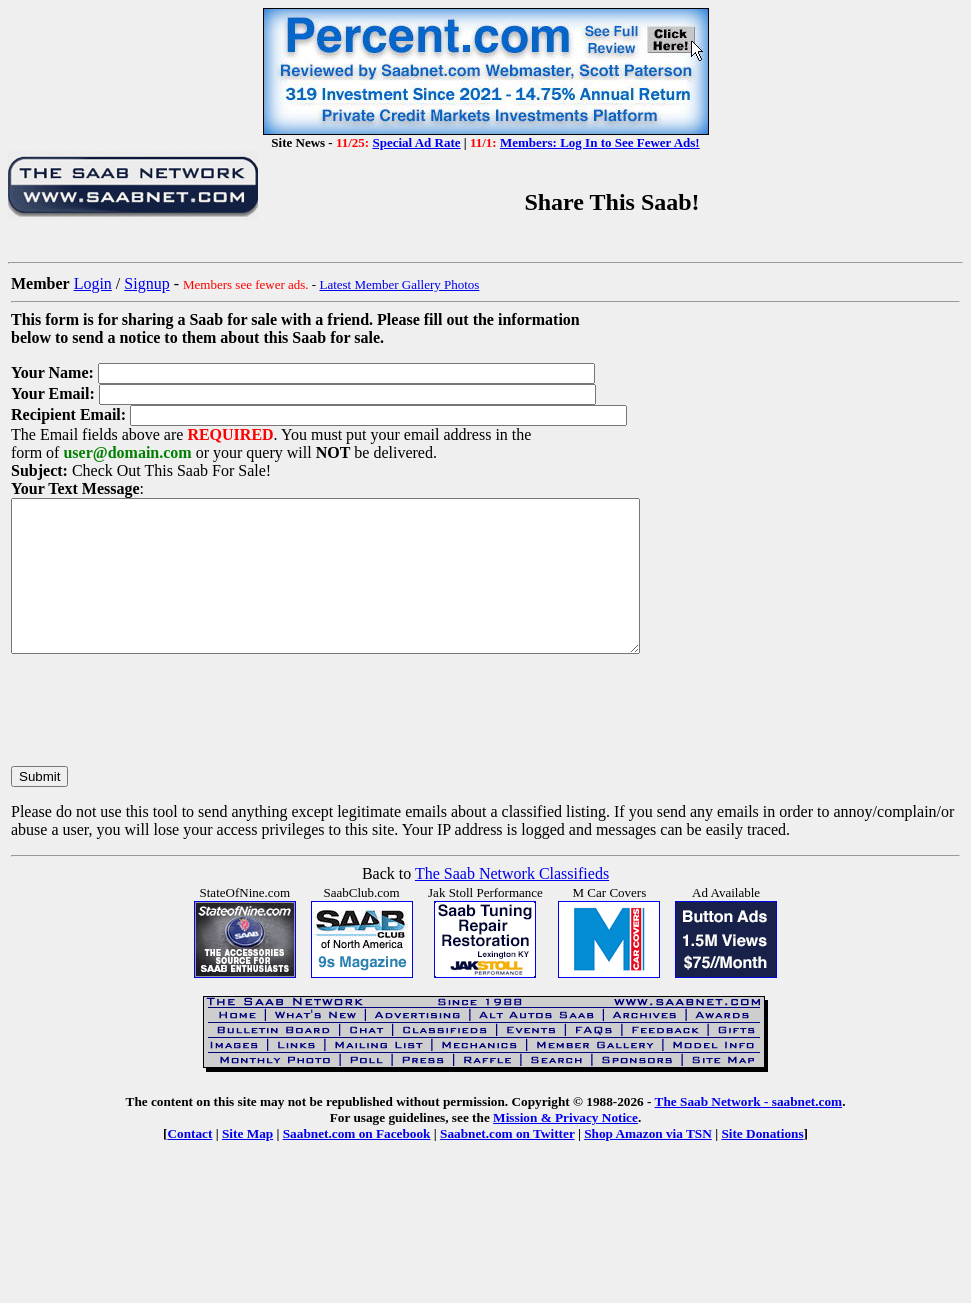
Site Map (247, 1163)
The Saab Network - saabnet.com (749, 1131)
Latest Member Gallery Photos (399, 284)
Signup (146, 283)
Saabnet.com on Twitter (507, 1163)
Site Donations (762, 1163)
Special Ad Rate (416, 142)
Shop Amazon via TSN (648, 1163)
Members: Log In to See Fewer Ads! (600, 142)
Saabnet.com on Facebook (357, 1163)
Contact (189, 1163)
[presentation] (163, 739)
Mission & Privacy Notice (565, 1147)
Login (93, 283)
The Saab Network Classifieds (512, 903)
